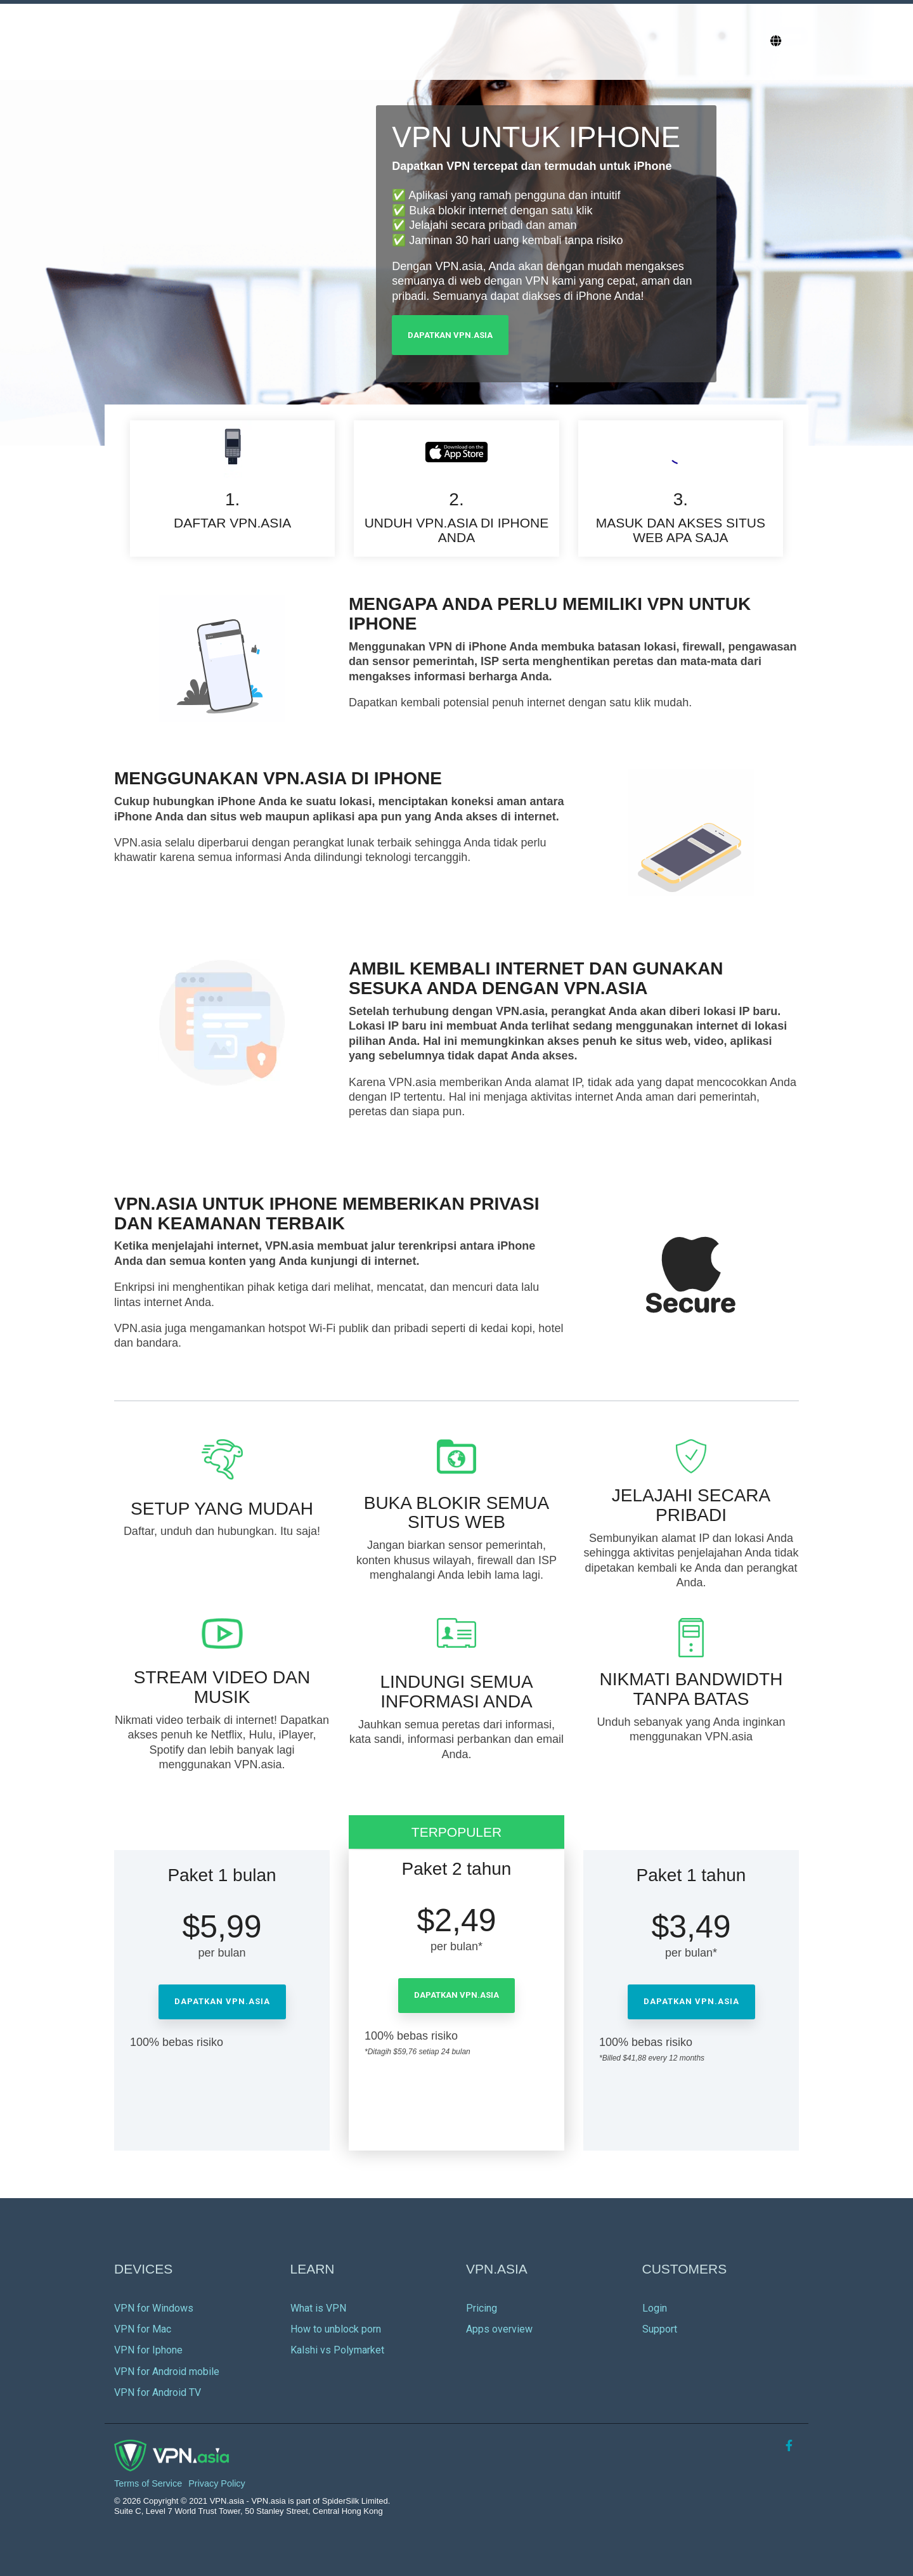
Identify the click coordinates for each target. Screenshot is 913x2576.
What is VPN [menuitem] (318, 2308)
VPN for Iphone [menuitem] (148, 2350)
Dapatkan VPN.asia (450, 335)
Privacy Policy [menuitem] (216, 2484)
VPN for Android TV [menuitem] (157, 2392)
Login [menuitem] (654, 2308)
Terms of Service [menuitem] (148, 2484)
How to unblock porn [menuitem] (335, 2329)
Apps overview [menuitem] (499, 2329)
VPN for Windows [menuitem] (153, 2308)
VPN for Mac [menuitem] (142, 2329)
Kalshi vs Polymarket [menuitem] (337, 2350)
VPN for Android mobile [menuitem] (166, 2372)
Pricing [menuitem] (481, 2308)
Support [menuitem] (659, 2329)
